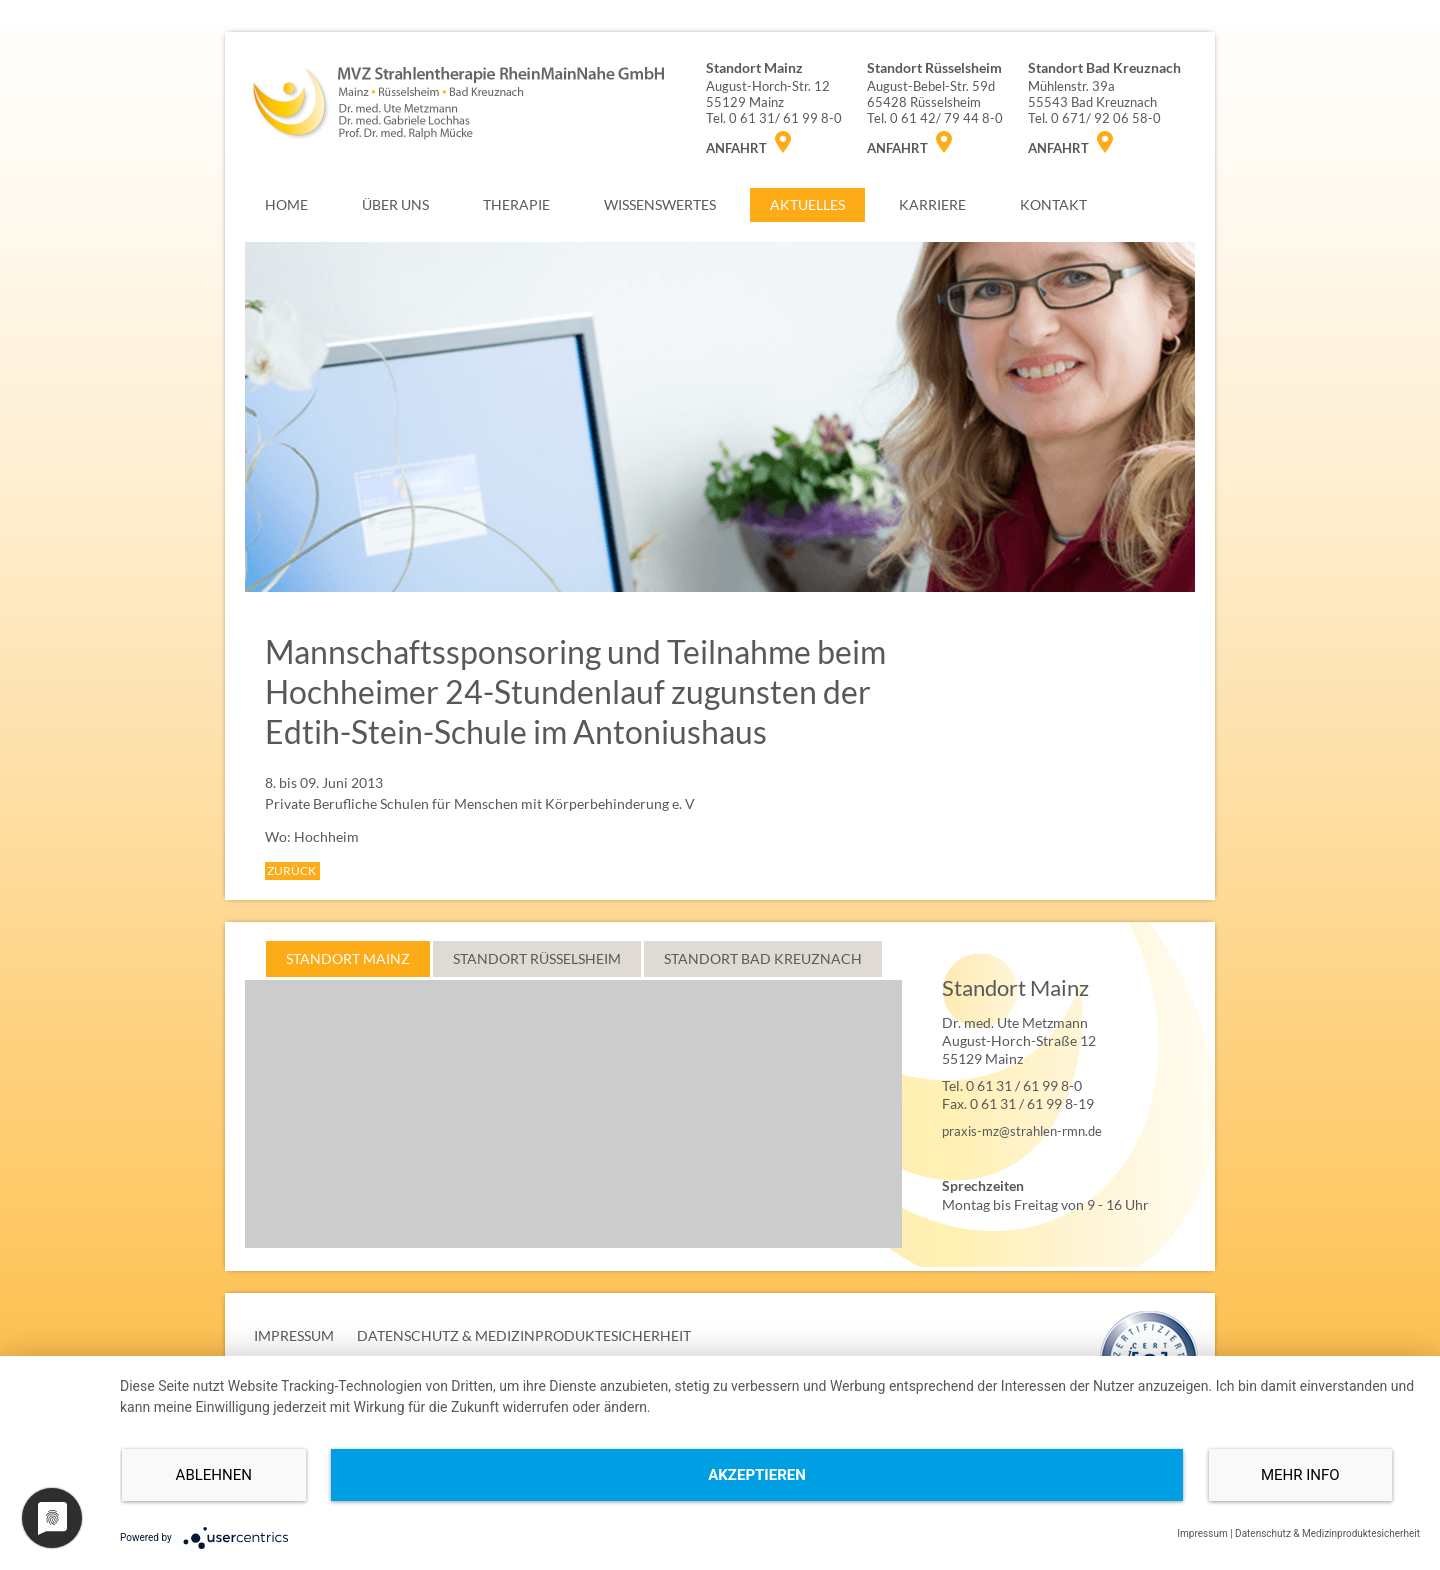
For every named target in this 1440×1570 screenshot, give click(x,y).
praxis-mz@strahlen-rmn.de (1022, 1131)
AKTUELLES (807, 204)
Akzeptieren (757, 1475)
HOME (286, 204)
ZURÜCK (291, 870)
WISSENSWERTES (660, 204)
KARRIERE (932, 204)
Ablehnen (214, 1475)
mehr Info (1300, 1475)
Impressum (1202, 1533)
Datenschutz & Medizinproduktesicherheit (1327, 1533)
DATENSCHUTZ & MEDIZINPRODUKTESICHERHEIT (524, 1335)
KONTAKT (1053, 204)
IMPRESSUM (294, 1335)
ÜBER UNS (395, 204)
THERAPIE (516, 204)
